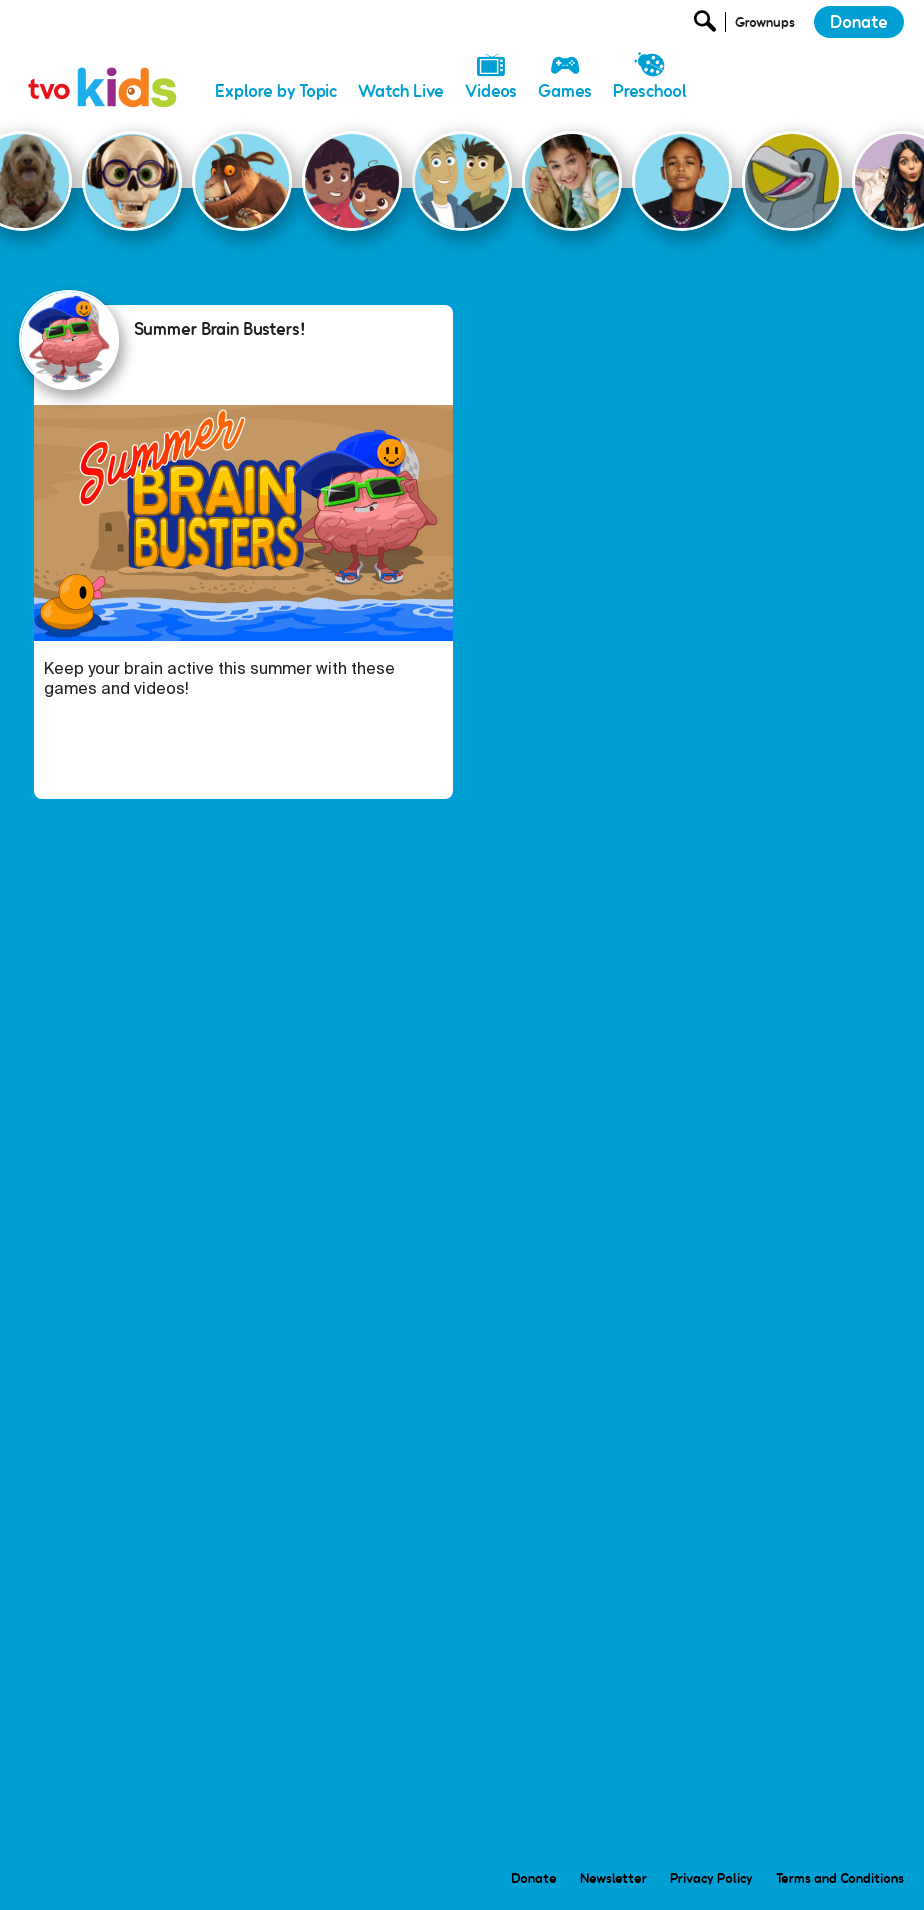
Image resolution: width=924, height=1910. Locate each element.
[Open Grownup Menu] (763, 26)
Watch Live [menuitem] (401, 91)
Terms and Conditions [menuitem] (840, 1878)
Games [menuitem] (565, 91)
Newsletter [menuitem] (613, 1878)
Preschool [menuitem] (650, 91)
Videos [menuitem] (491, 91)
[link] (103, 65)
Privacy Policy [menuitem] (711, 1878)
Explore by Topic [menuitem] (276, 91)
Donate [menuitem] (534, 1878)
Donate (859, 22)
